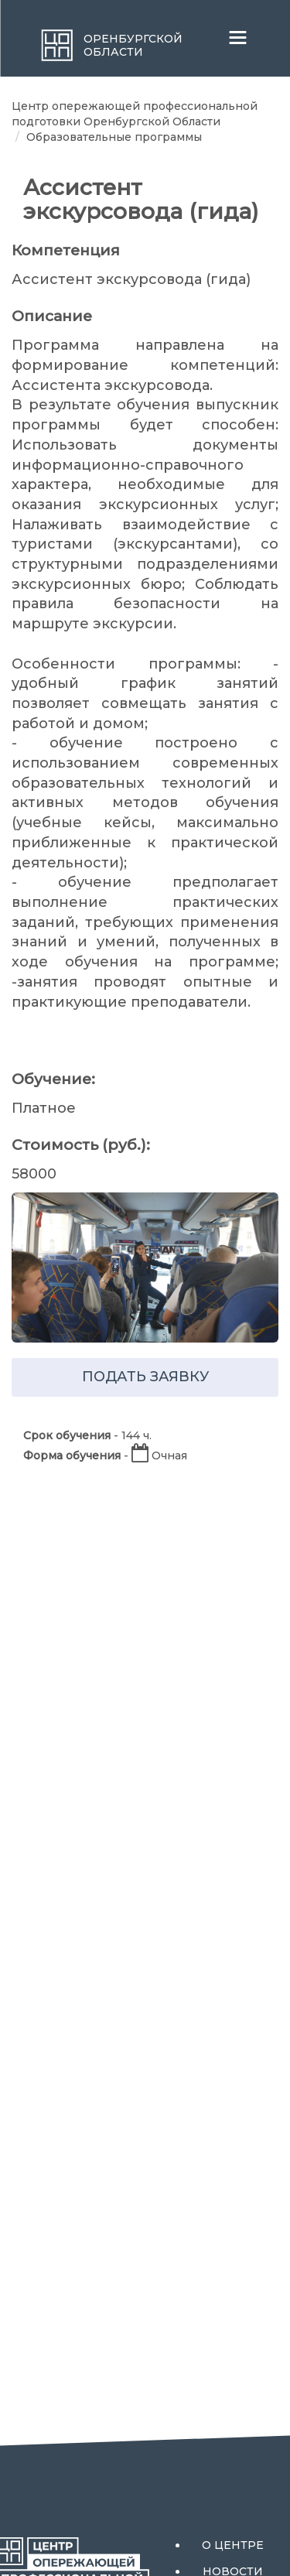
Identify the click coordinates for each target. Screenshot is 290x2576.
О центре (233, 2545)
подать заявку (145, 1376)
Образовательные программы (114, 137)
